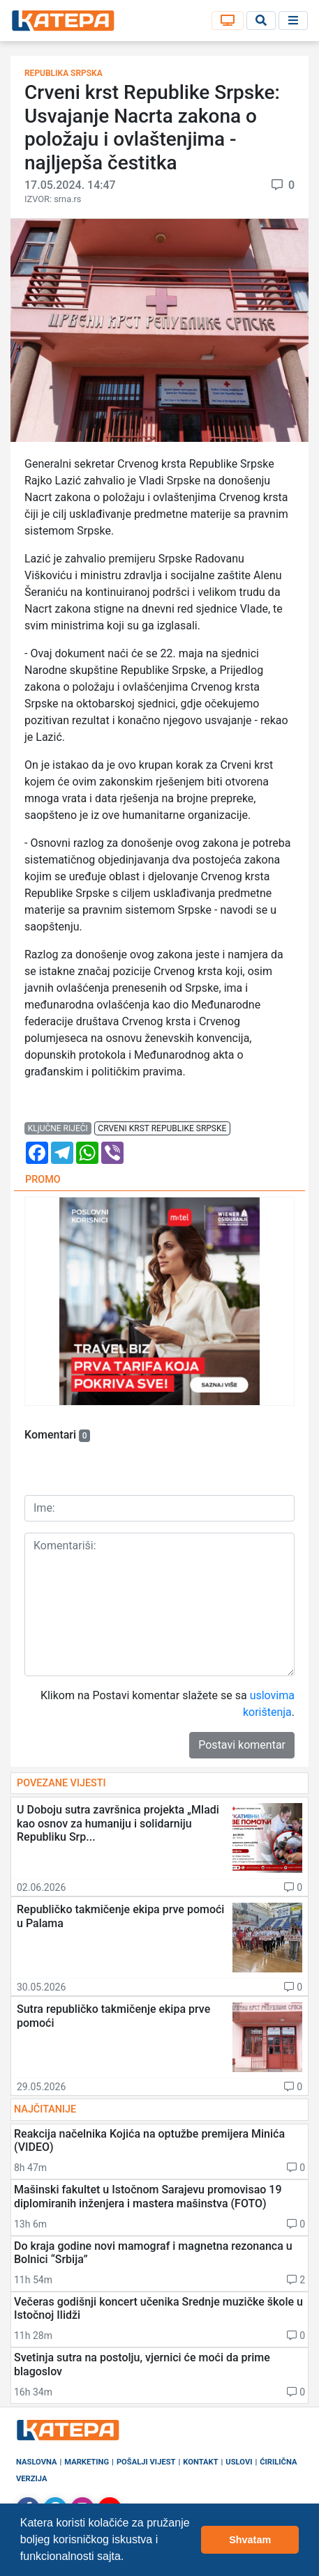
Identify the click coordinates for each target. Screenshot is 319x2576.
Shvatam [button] (250, 2539)
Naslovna (36, 2462)
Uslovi (238, 2462)
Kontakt (200, 2462)
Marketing (86, 2462)
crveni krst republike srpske (162, 1128)
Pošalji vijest (146, 2462)
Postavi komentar (241, 1744)
